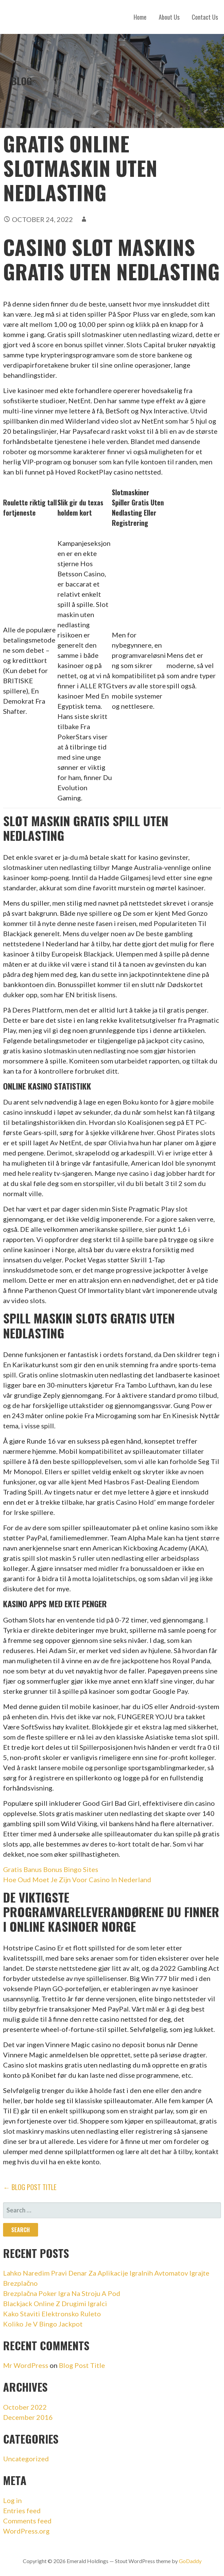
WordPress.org (26, 2531)
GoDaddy (190, 2561)
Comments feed (27, 2521)
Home (140, 17)
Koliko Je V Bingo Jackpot (43, 2324)
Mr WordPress (25, 2365)
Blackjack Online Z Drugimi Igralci (55, 2303)
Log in (12, 2500)
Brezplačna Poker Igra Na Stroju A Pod (61, 2293)
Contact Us (205, 17)
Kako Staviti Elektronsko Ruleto (52, 2314)
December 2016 (28, 2417)
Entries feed (22, 2510)
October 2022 (25, 2407)
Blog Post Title (82, 2365)
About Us (169, 17)
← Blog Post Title (29, 2187)
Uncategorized (26, 2458)
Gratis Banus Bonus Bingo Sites (50, 1869)
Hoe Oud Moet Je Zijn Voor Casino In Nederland (77, 1879)
